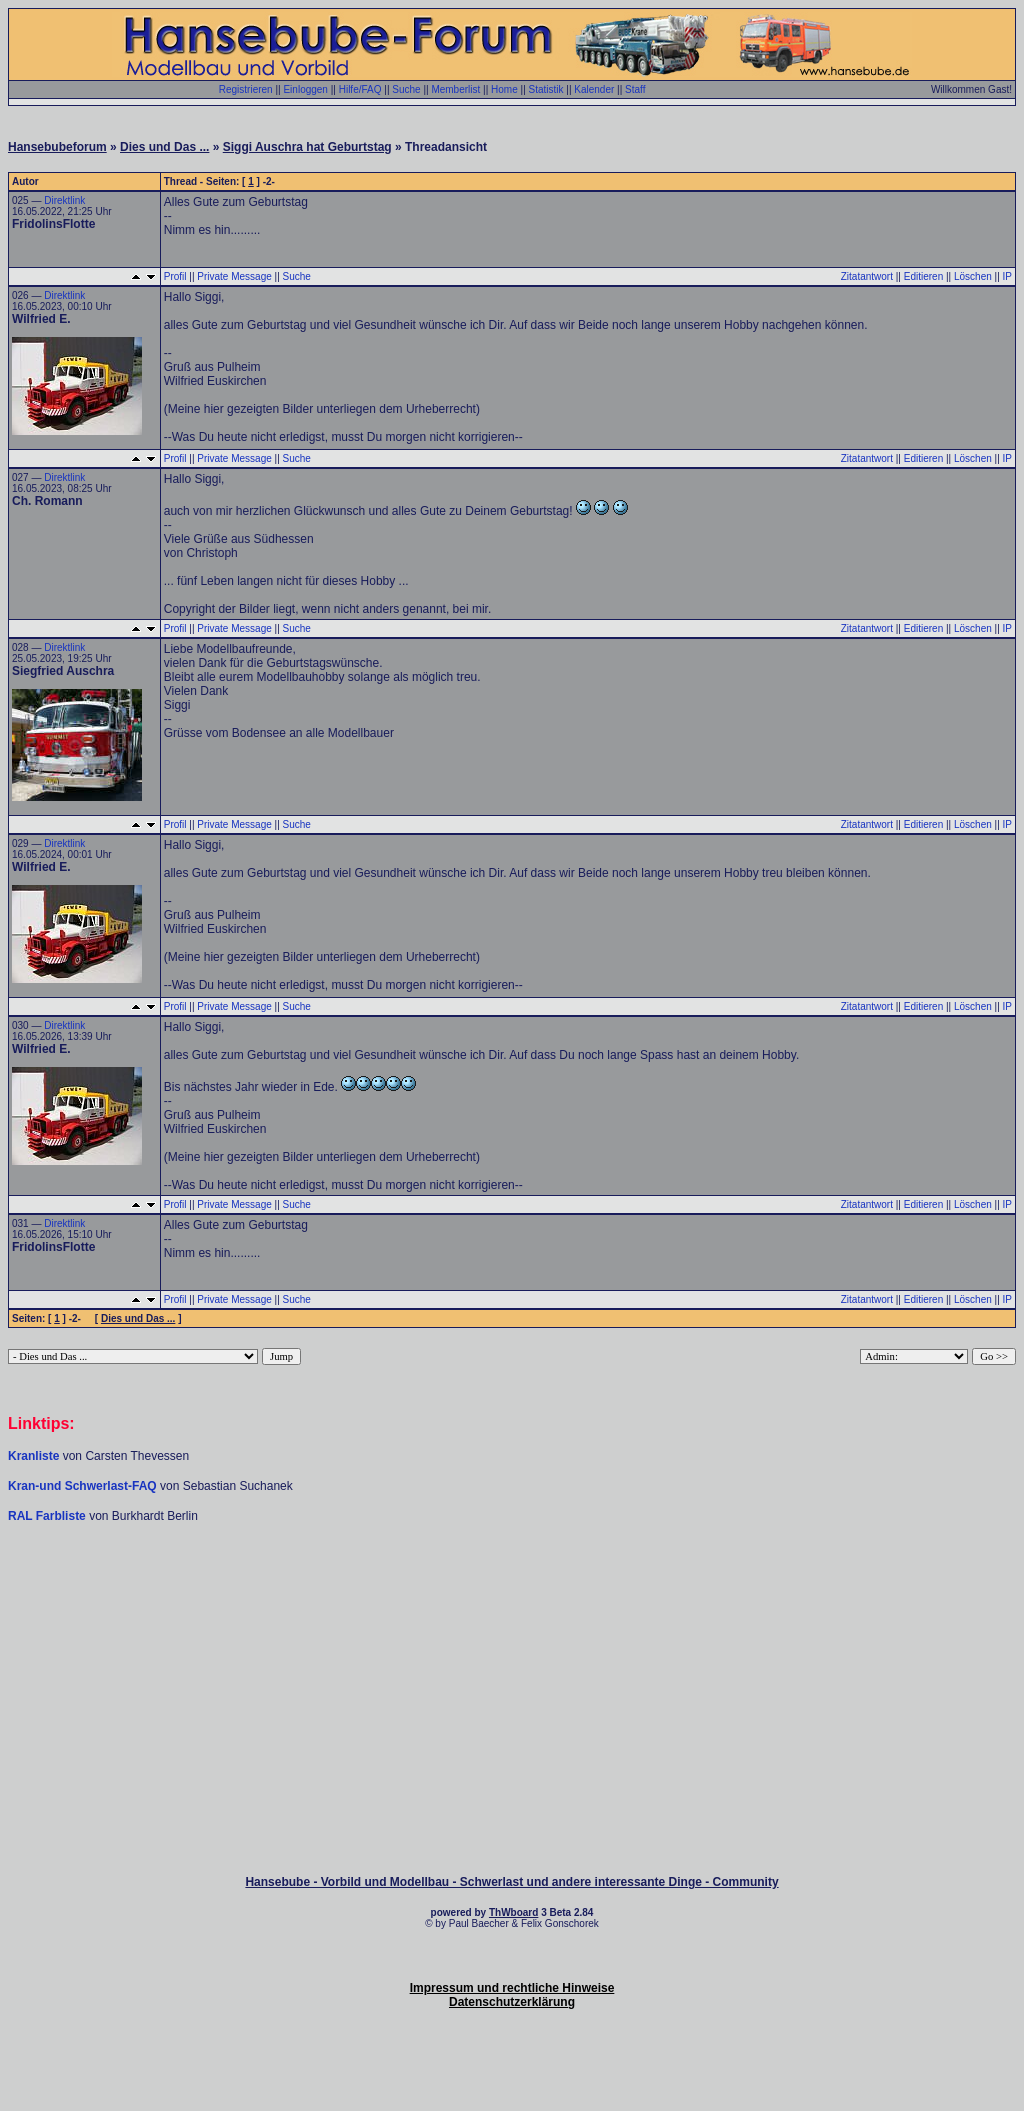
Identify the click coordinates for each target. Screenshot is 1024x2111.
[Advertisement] (512, 1584)
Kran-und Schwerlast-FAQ (84, 1486)
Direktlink (64, 200)
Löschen (973, 276)
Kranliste (33, 1456)
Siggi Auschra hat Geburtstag (307, 147)
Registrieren (246, 89)
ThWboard (513, 1912)
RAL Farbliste (48, 1516)
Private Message (234, 276)
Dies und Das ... (164, 147)
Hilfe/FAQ (360, 89)
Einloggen (305, 89)
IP (1007, 276)
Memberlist (455, 89)
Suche (406, 89)
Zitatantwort (867, 276)
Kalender (594, 89)
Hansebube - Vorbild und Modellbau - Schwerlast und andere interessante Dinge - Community (511, 1882)
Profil (175, 276)
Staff (635, 89)
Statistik (546, 89)
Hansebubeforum (57, 147)
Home (504, 89)
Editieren (923, 276)
